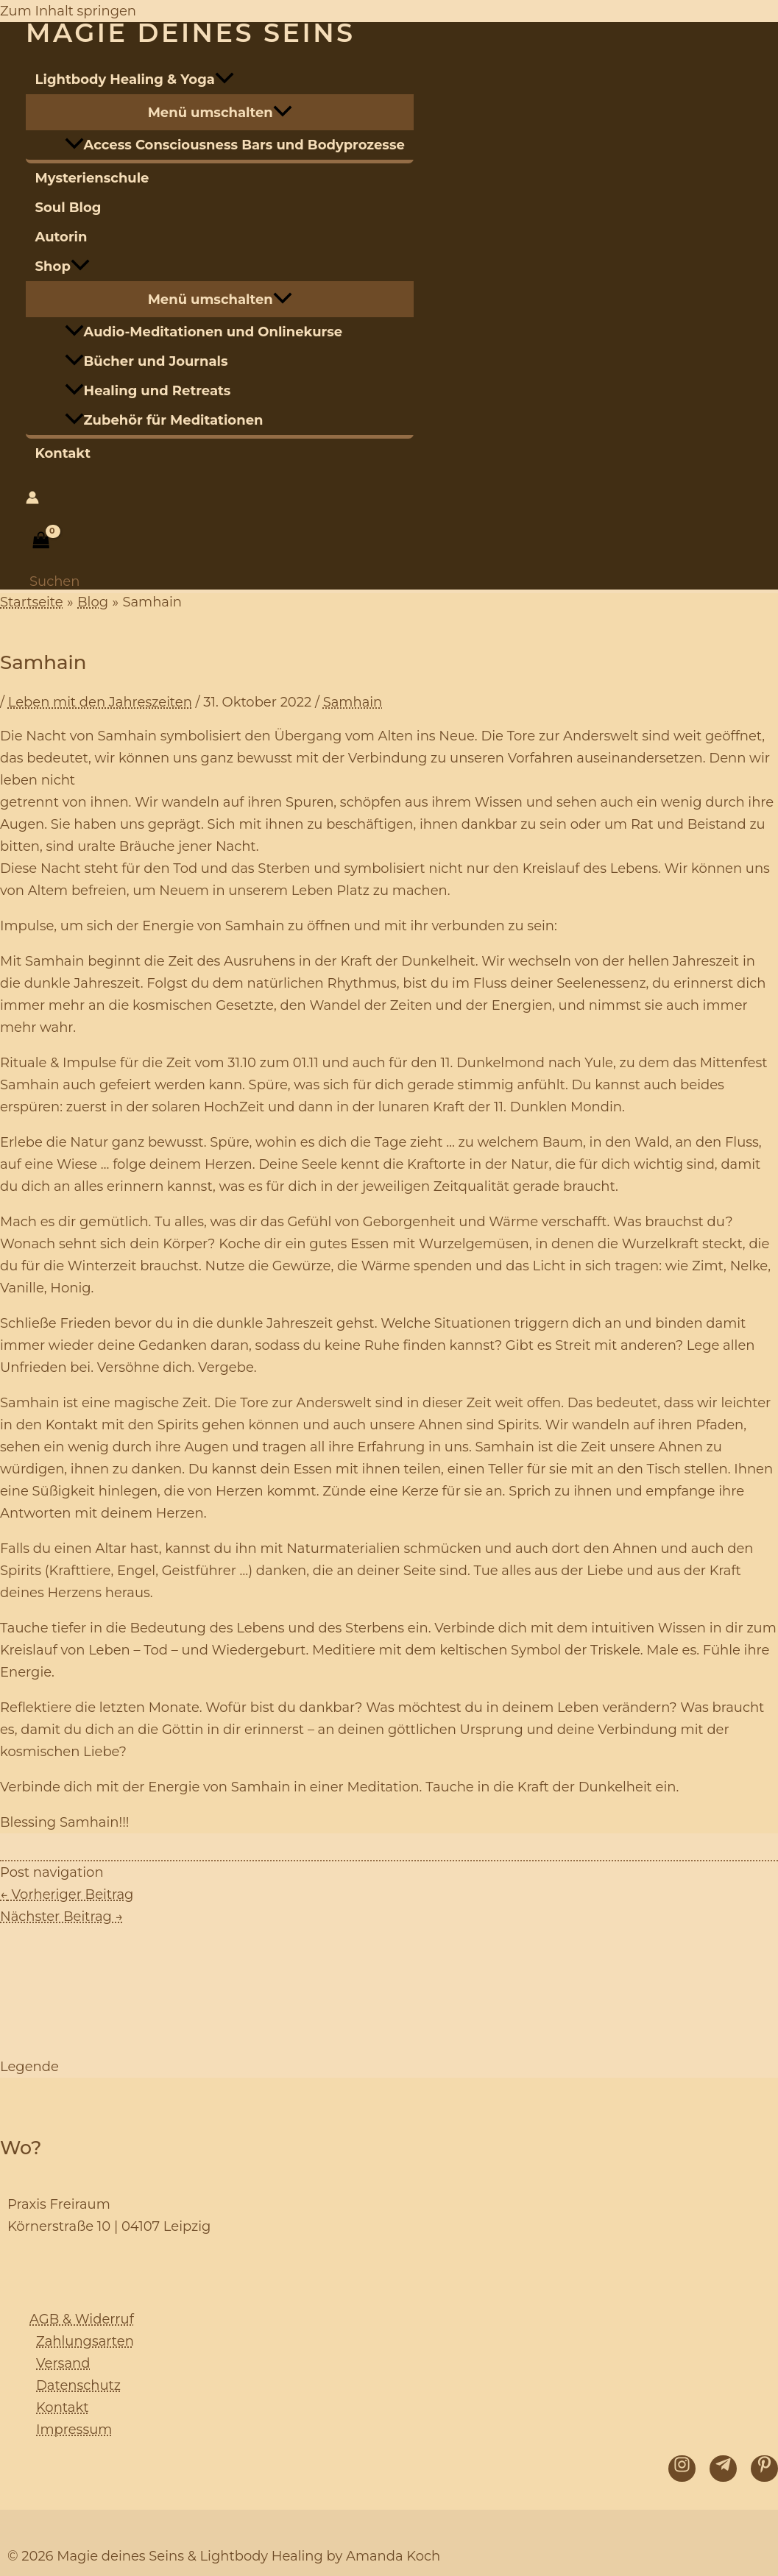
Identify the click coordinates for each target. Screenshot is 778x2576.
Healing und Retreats (148, 391)
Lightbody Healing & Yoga (134, 79)
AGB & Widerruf (81, 2319)
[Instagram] (682, 2468)
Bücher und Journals (146, 361)
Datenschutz (78, 2385)
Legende (29, 2067)
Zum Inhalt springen (68, 11)
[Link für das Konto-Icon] (32, 500)
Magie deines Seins (191, 33)
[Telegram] (723, 2468)
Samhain (353, 702)
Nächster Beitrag (61, 1916)
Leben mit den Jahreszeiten (100, 702)
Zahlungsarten (85, 2341)
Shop (62, 266)
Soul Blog (68, 207)
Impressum (74, 2429)
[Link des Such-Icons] (54, 581)
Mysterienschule (92, 178)
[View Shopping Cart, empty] (41, 540)
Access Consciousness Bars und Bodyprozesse (235, 145)
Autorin (61, 237)
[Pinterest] (764, 2468)
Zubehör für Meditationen (164, 420)
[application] (224, 79)
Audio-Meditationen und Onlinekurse (204, 332)
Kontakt (63, 453)
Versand (63, 2363)
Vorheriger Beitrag (66, 1894)
